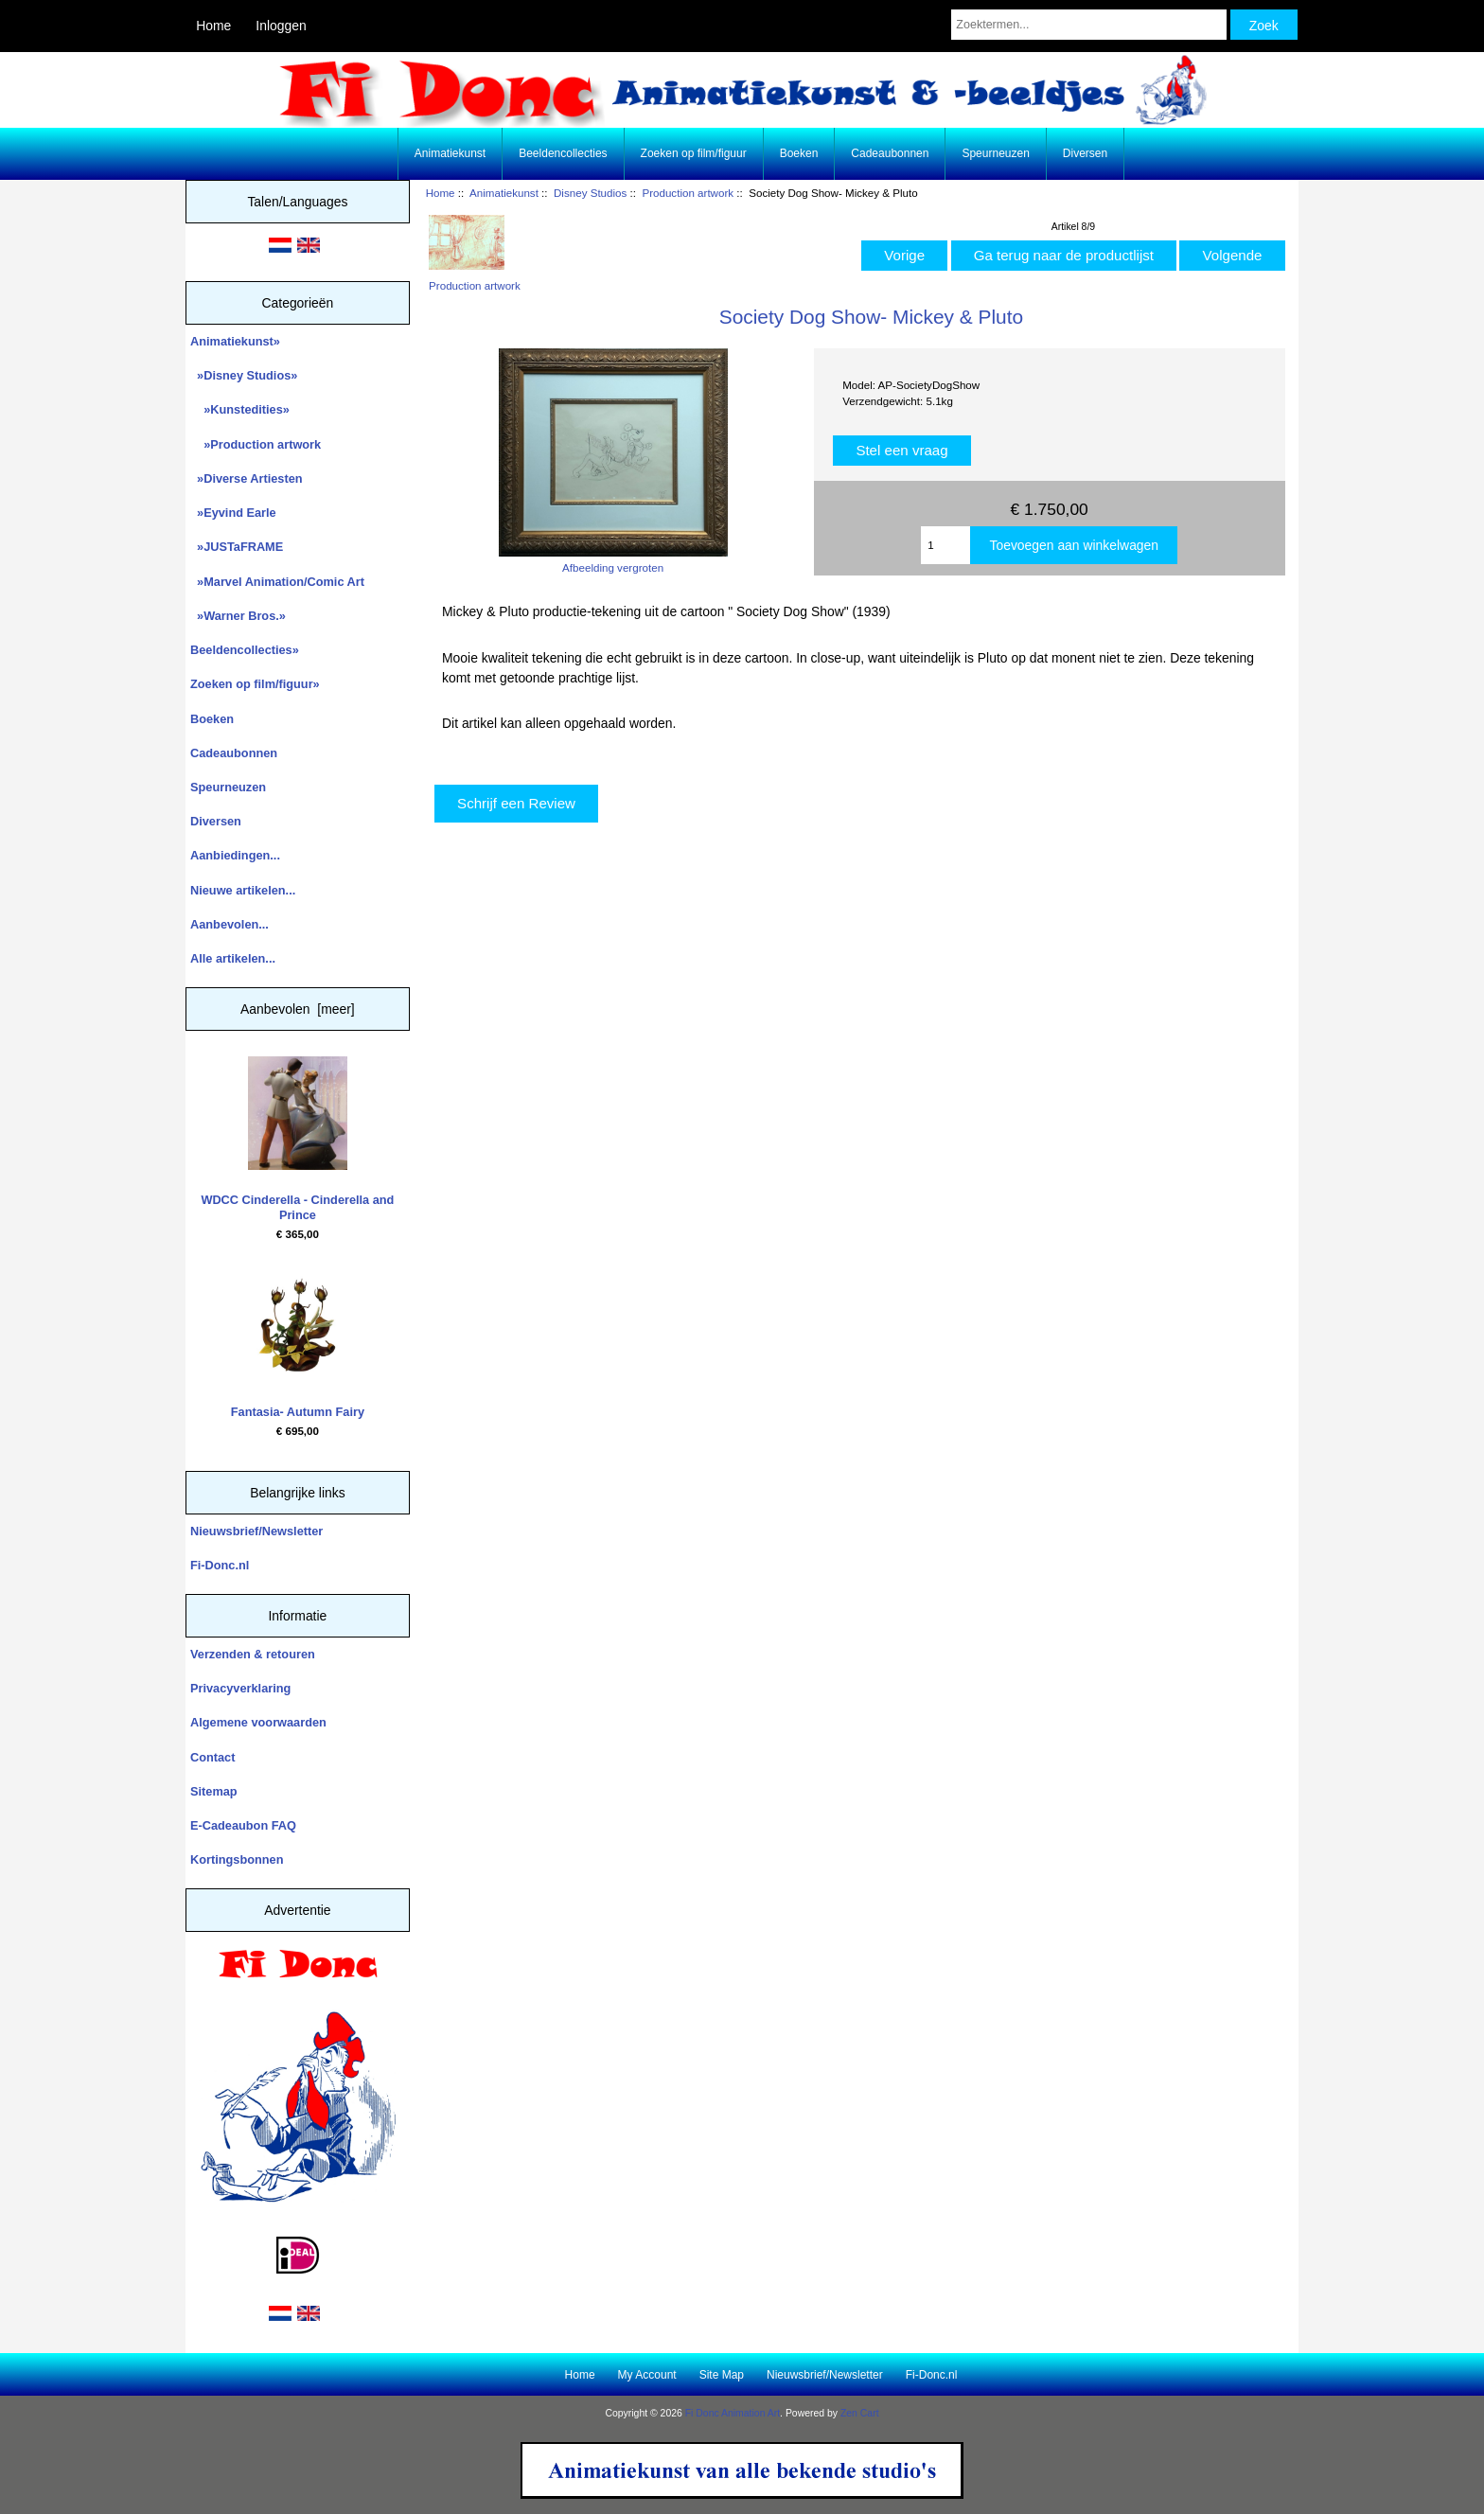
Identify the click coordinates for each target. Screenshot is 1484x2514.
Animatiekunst (504, 192)
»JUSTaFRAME (236, 547)
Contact (212, 1757)
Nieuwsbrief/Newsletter (256, 1531)
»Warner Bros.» (238, 616)
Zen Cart (859, 2413)
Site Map (721, 2374)
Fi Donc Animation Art (732, 2413)
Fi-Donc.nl (219, 1565)
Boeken (799, 153)
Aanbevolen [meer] (297, 1009)
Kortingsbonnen (236, 1859)
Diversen (1085, 153)
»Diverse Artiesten (246, 478)
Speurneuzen (995, 153)
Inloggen (281, 25)
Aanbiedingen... (235, 855)
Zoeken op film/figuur (694, 153)
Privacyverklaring (240, 1688)
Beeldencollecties (563, 153)
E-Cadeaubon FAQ (243, 1825)
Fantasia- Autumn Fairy (297, 1343)
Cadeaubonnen (889, 153)
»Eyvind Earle (233, 512)
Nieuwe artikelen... (242, 890)
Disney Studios (590, 192)
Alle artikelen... (232, 958)
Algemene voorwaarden (258, 1722)
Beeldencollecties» (244, 650)
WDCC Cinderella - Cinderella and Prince (297, 1139)
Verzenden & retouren (252, 1654)
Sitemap (214, 1791)
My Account (647, 2374)
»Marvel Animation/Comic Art (277, 582)
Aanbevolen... (229, 924)
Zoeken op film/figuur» (255, 684)
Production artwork (687, 192)
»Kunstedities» (240, 409)
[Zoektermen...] (1088, 24)
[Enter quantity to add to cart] (945, 545)
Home (213, 25)
